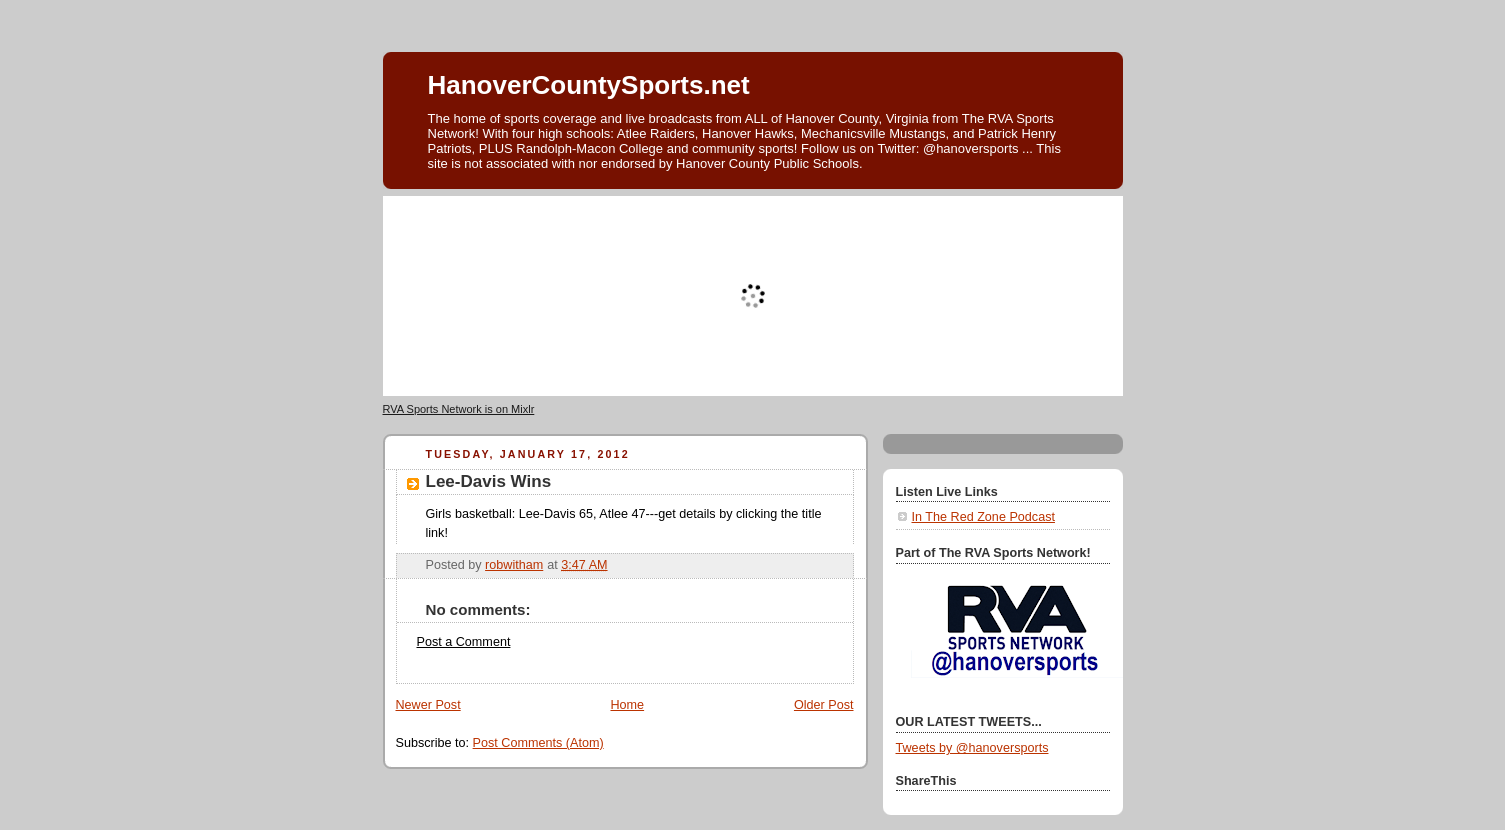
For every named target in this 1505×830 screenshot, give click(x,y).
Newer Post (428, 705)
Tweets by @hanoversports (972, 748)
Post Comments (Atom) (538, 743)
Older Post (824, 705)
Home (627, 705)
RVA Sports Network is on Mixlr (459, 409)
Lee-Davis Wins (489, 481)
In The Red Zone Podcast (983, 517)
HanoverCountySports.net (589, 85)
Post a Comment (464, 642)
